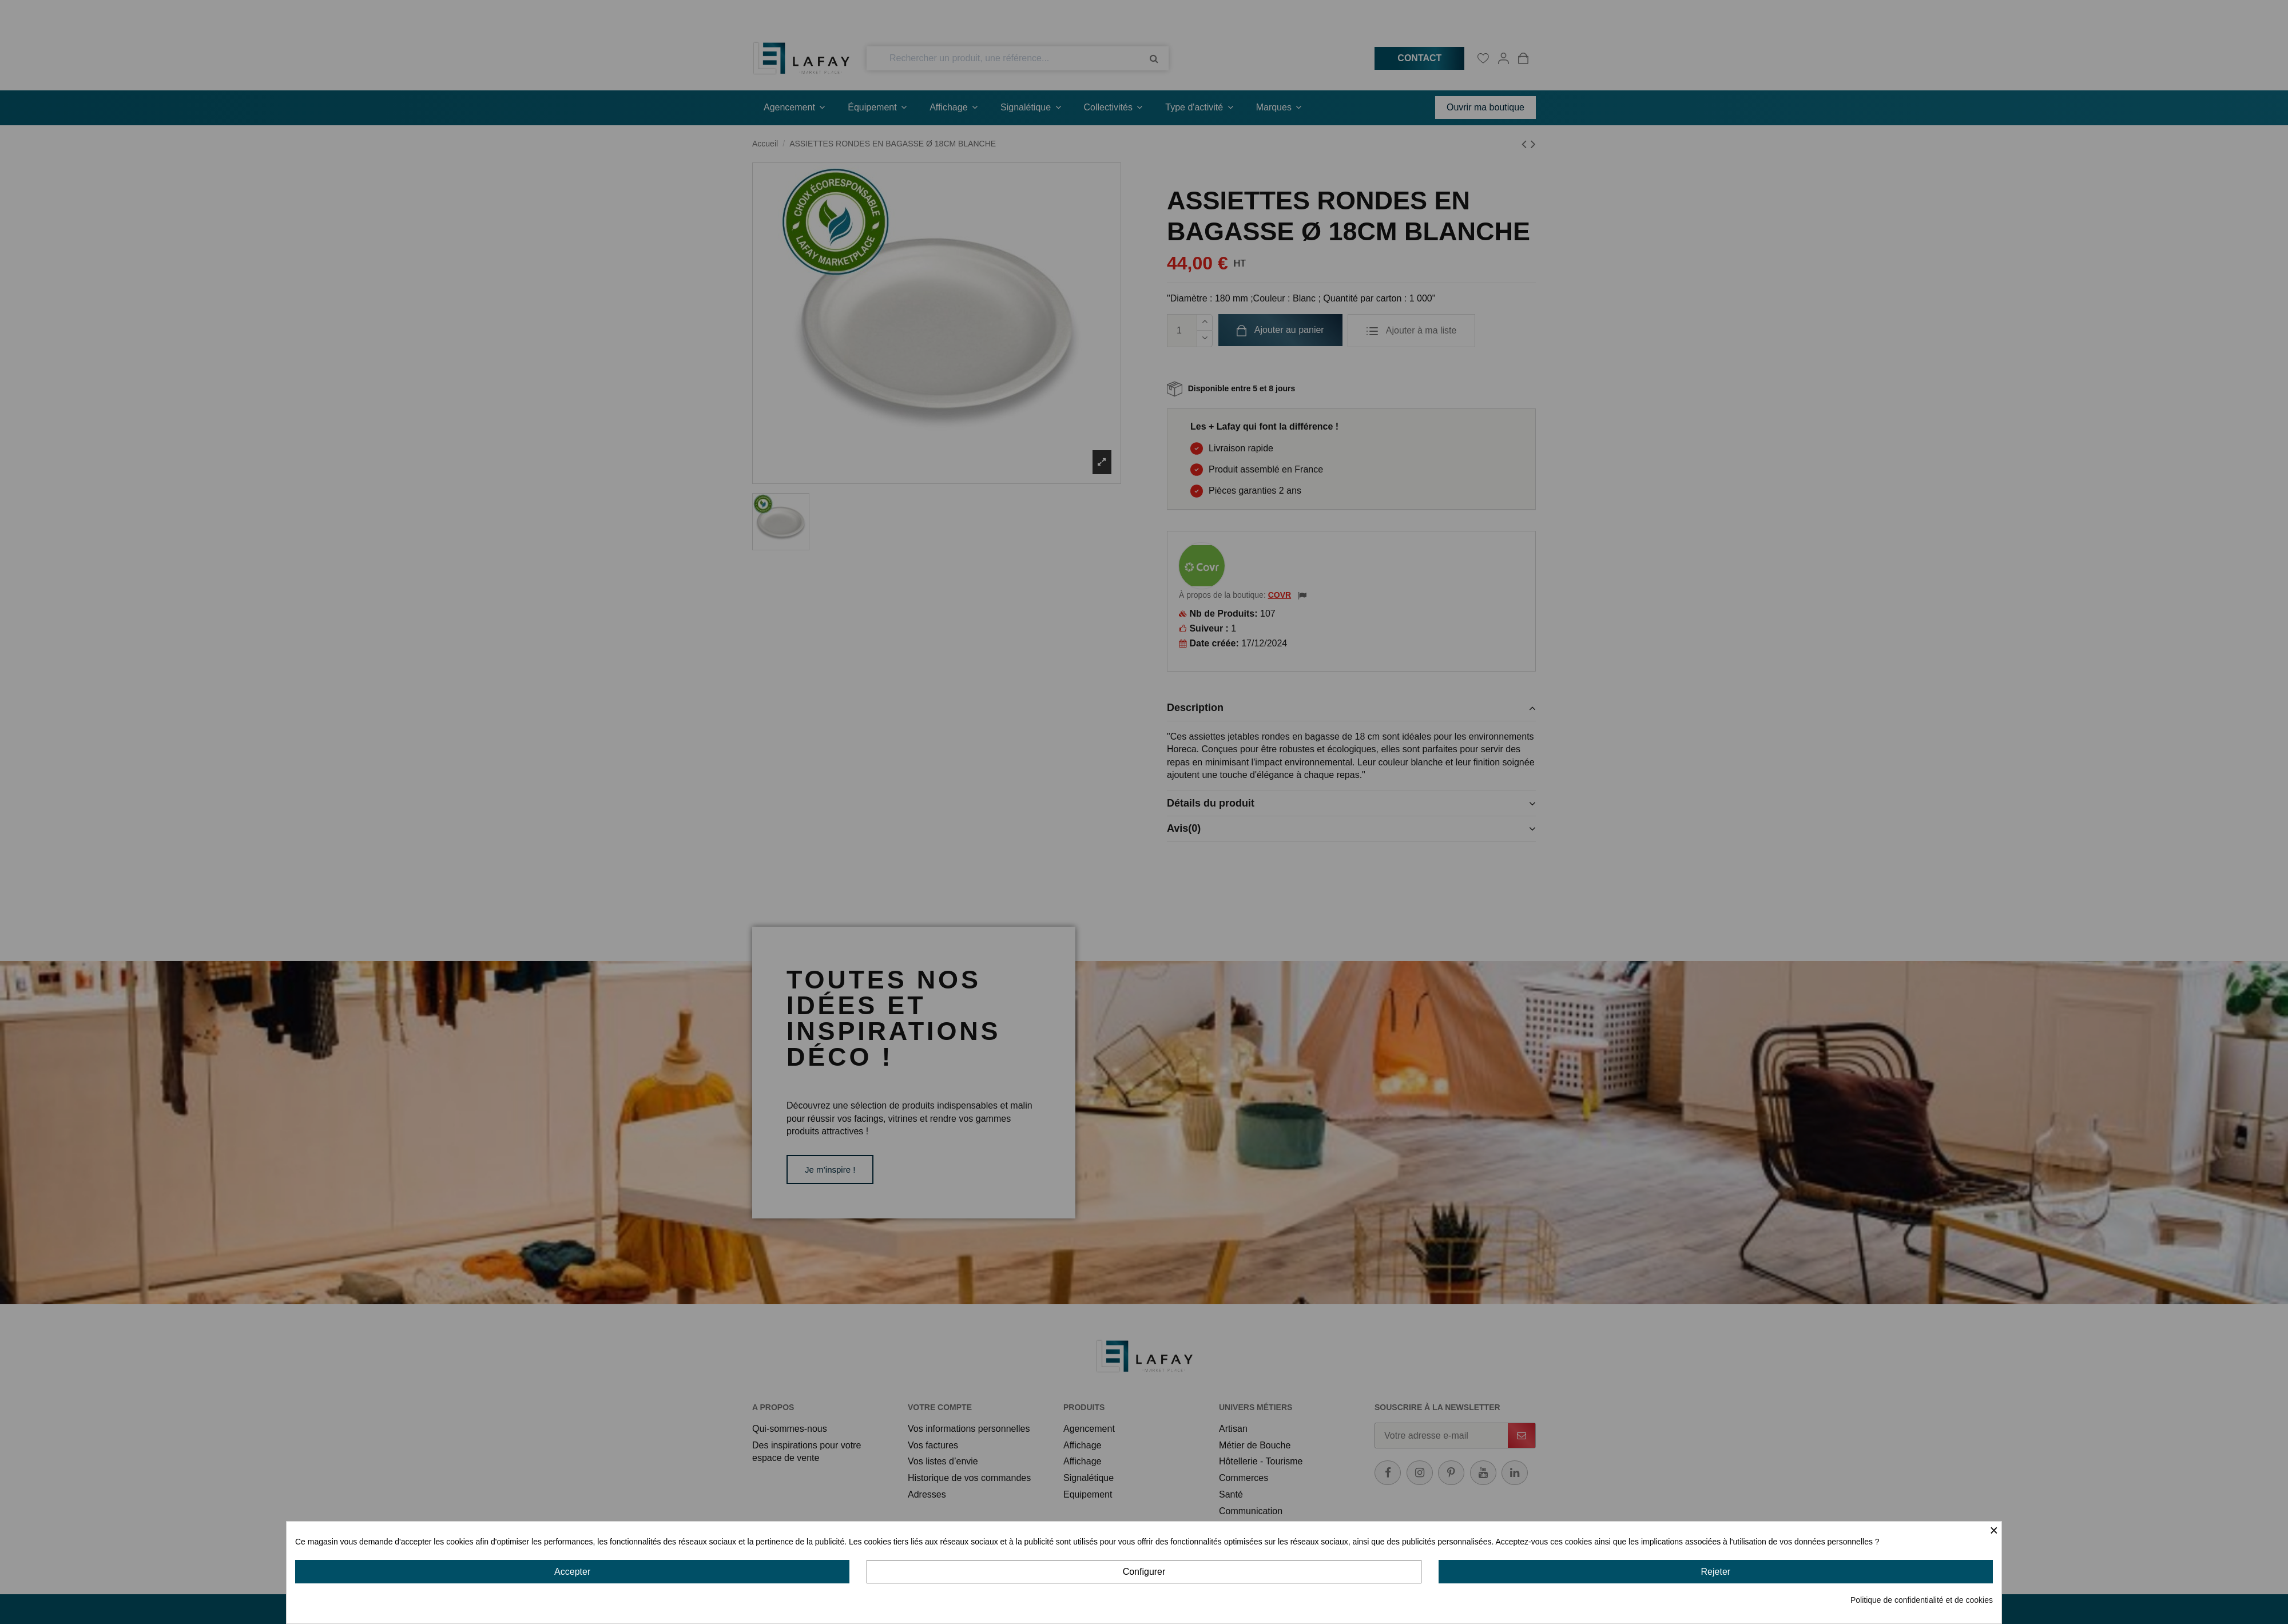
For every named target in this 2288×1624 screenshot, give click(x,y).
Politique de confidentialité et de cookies (1921, 1600)
